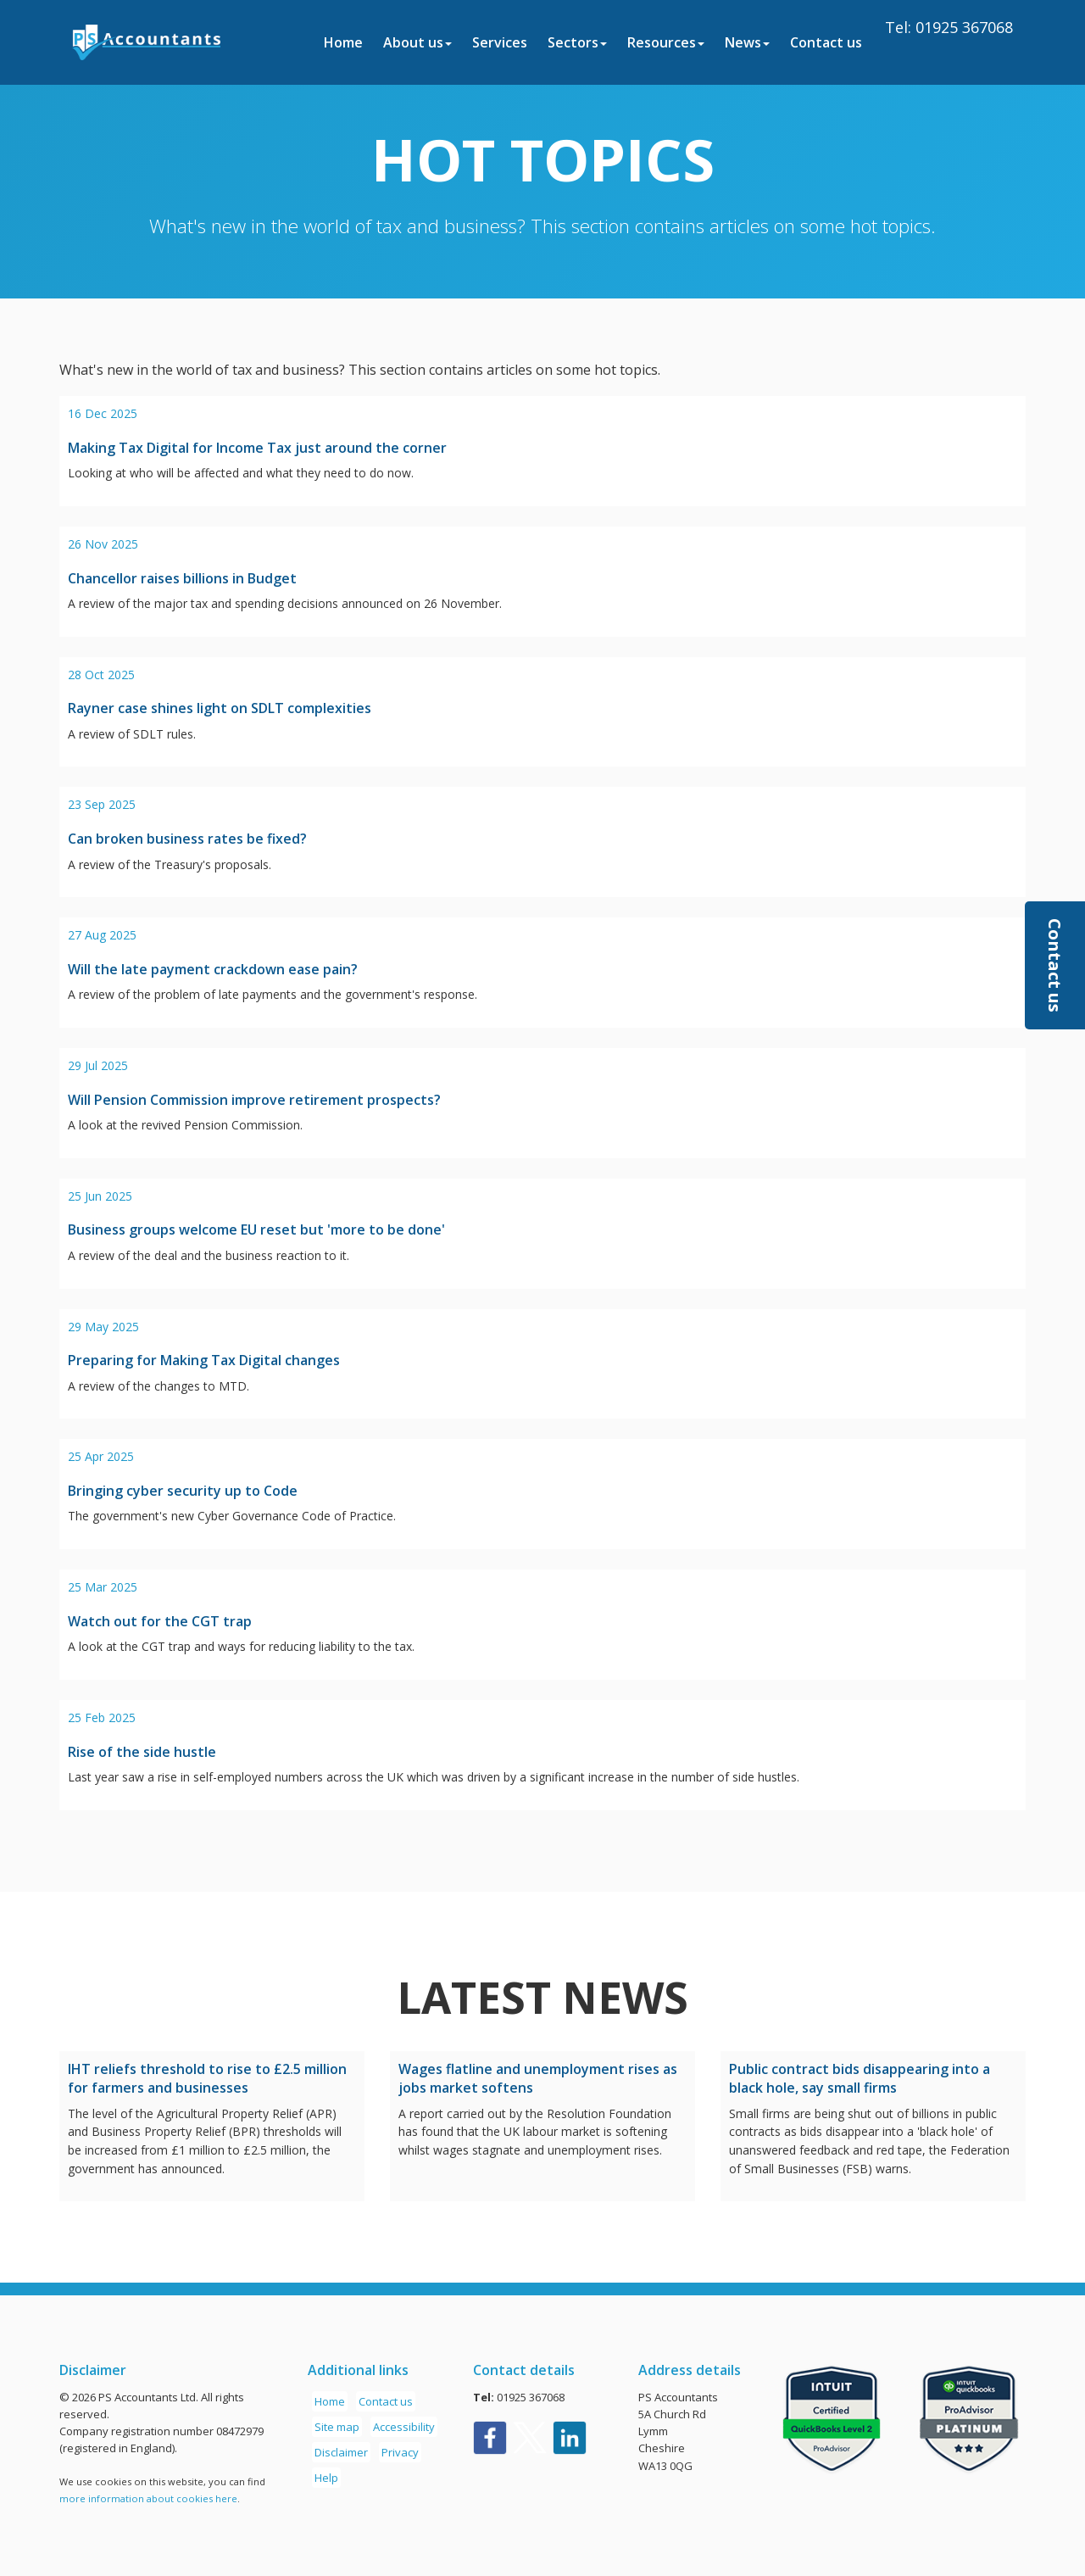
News (747, 42)
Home (343, 42)
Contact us (826, 42)
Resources (665, 42)
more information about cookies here (148, 2498)
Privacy (400, 2452)
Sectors (577, 42)
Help (326, 2477)
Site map (336, 2426)
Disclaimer (341, 2452)
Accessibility (404, 2426)
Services (499, 42)
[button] (1055, 965)
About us (417, 42)
